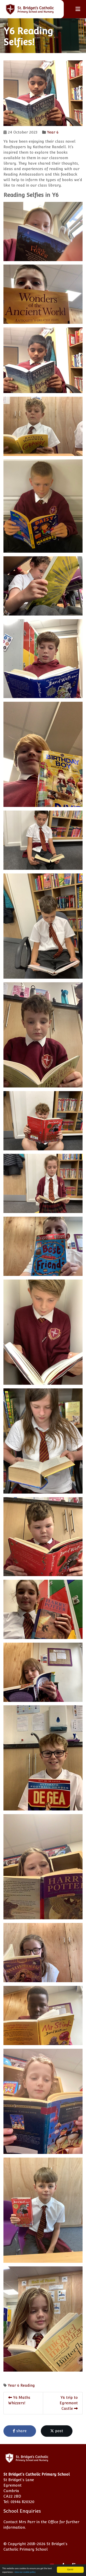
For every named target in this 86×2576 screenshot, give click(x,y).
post (56, 2431)
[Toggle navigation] (77, 9)
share (20, 2431)
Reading (27, 2385)
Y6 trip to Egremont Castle (69, 2403)
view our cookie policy (25, 2572)
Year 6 (52, 132)
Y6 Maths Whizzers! (19, 2400)
